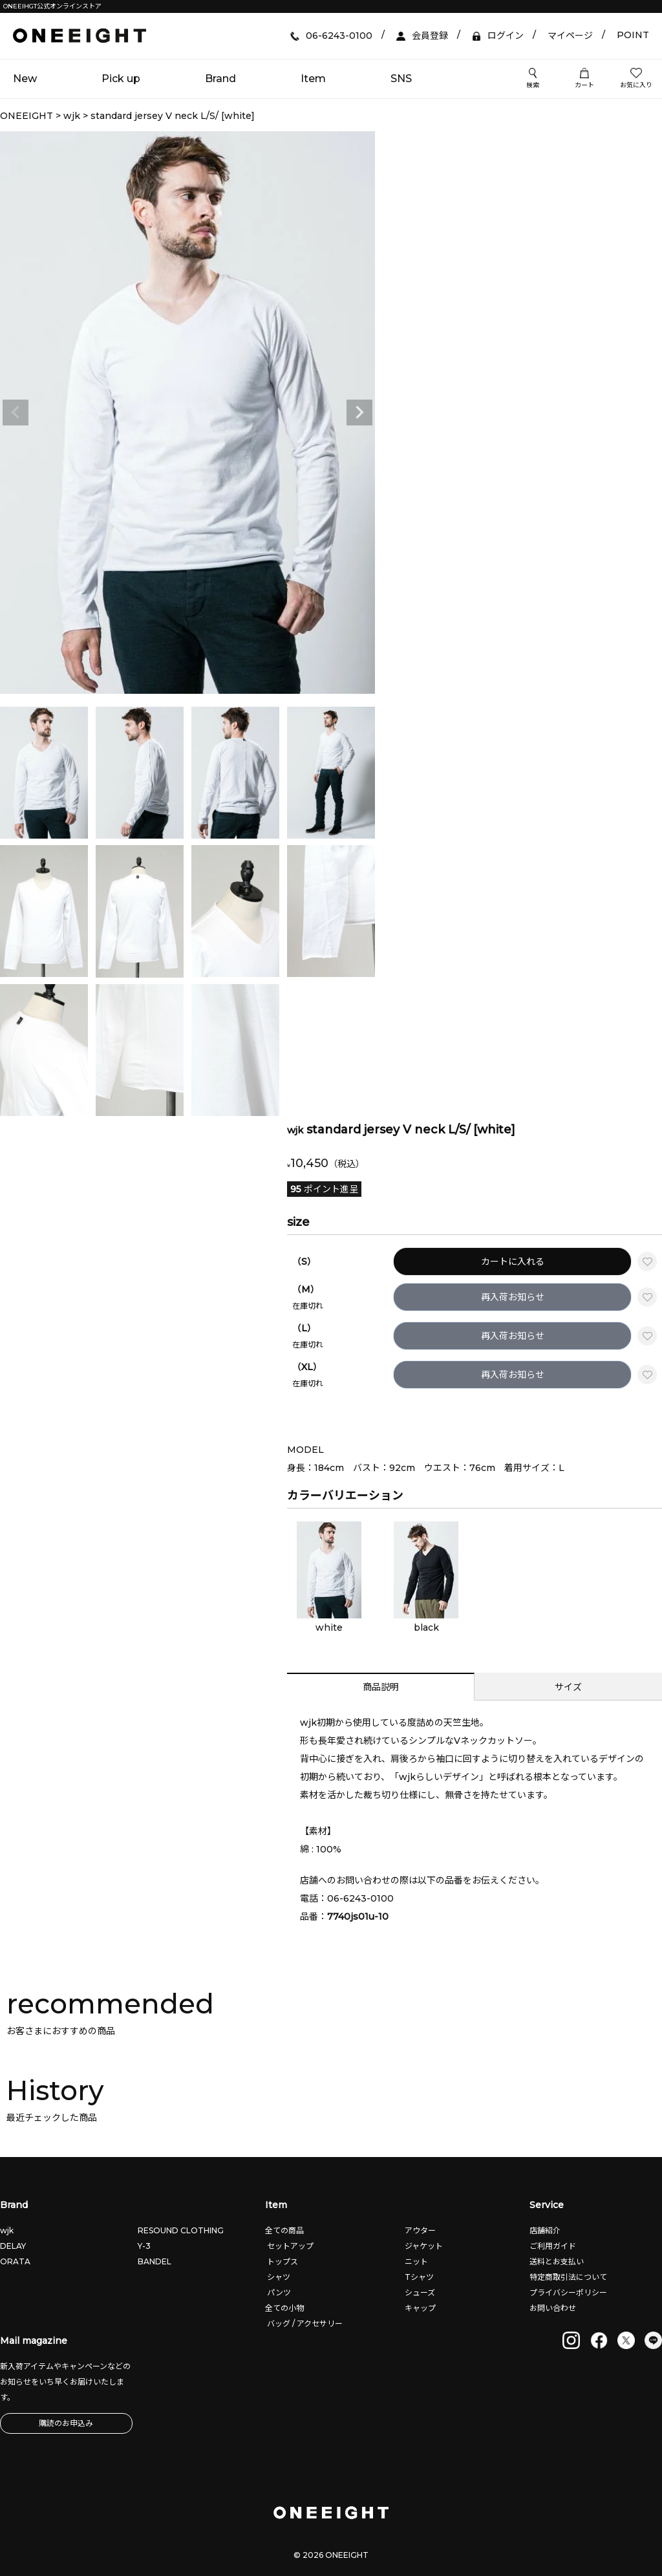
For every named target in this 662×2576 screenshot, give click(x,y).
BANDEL (154, 2261)
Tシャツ (418, 2277)
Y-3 (144, 2246)
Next (359, 412)
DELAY (13, 2246)
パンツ (278, 2292)
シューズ (419, 2292)
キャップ (419, 2308)
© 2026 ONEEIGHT (331, 2555)
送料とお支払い (556, 2261)
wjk (71, 116)
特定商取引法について (568, 2277)
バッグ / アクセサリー (304, 2323)
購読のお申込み (66, 2423)
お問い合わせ (552, 2308)
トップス (281, 2261)
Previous (15, 412)
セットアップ (289, 2246)
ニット (415, 2261)
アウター (419, 2230)
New (25, 78)
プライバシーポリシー (568, 2292)
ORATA (15, 2261)
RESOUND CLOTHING (181, 2230)
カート (584, 79)
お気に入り (636, 79)
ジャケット (423, 2246)
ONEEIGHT (26, 116)
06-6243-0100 (360, 1898)
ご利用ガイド (552, 2246)
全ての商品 (284, 2230)
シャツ (277, 2277)
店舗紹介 (545, 2230)
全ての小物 (284, 2308)
